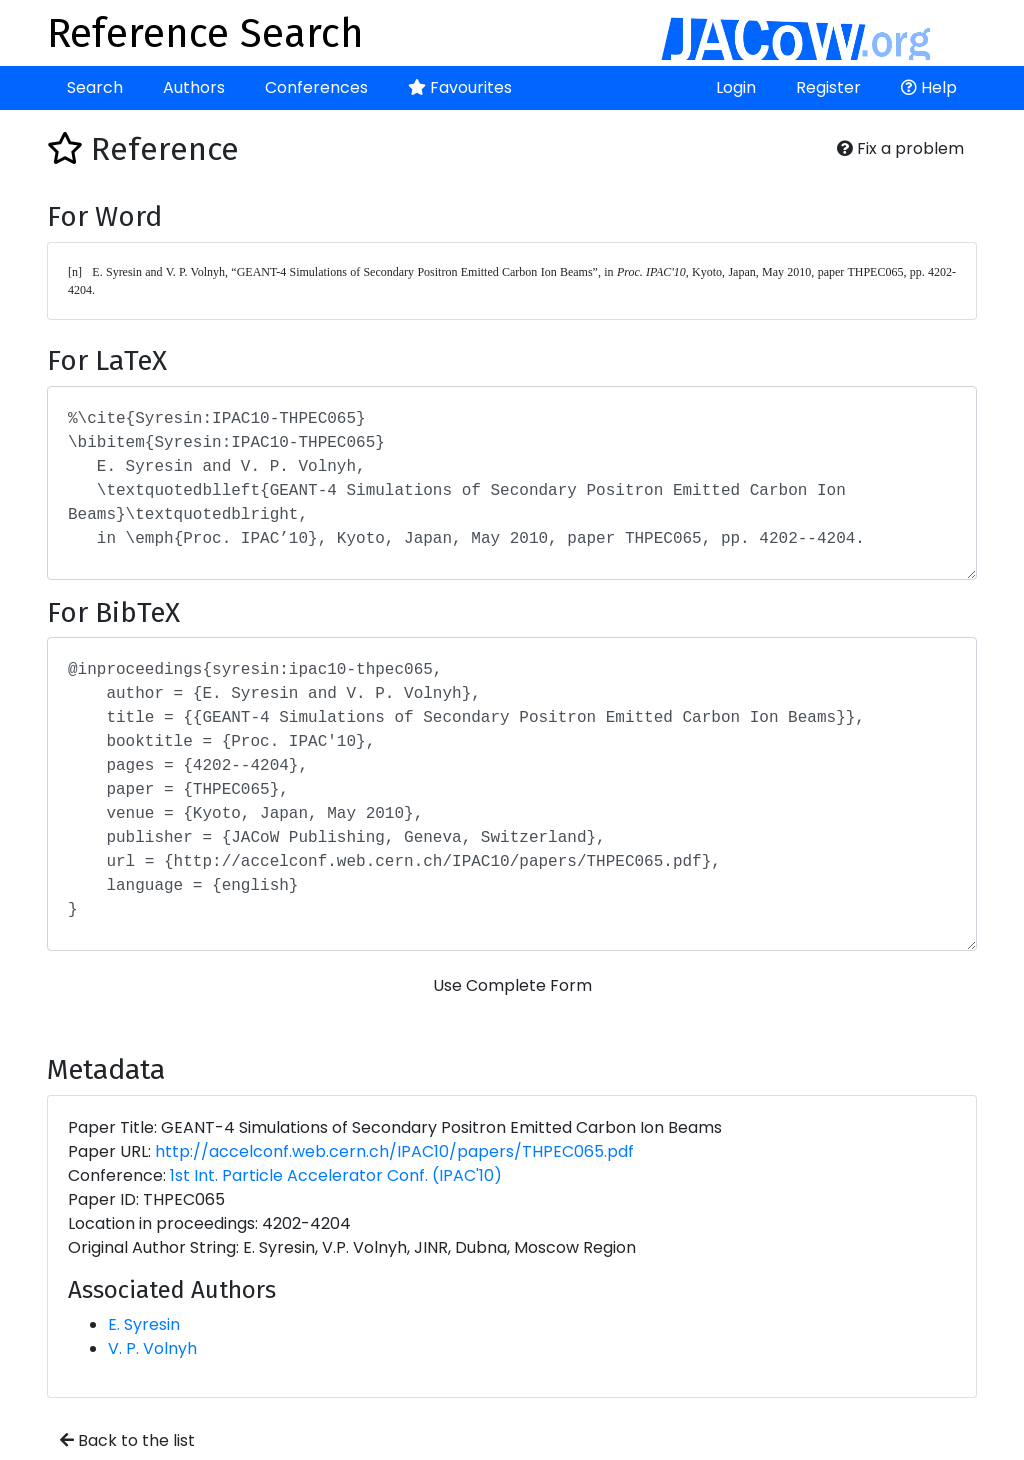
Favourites (460, 87)
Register (828, 87)
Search (95, 87)
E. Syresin (144, 1324)
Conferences (316, 87)
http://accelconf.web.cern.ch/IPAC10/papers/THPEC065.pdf (394, 1151)
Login (736, 87)
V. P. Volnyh (152, 1348)
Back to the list (127, 1440)
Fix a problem (900, 148)
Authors (194, 87)
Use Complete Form (512, 985)
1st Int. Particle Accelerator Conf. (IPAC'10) (336, 1175)
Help (929, 87)
